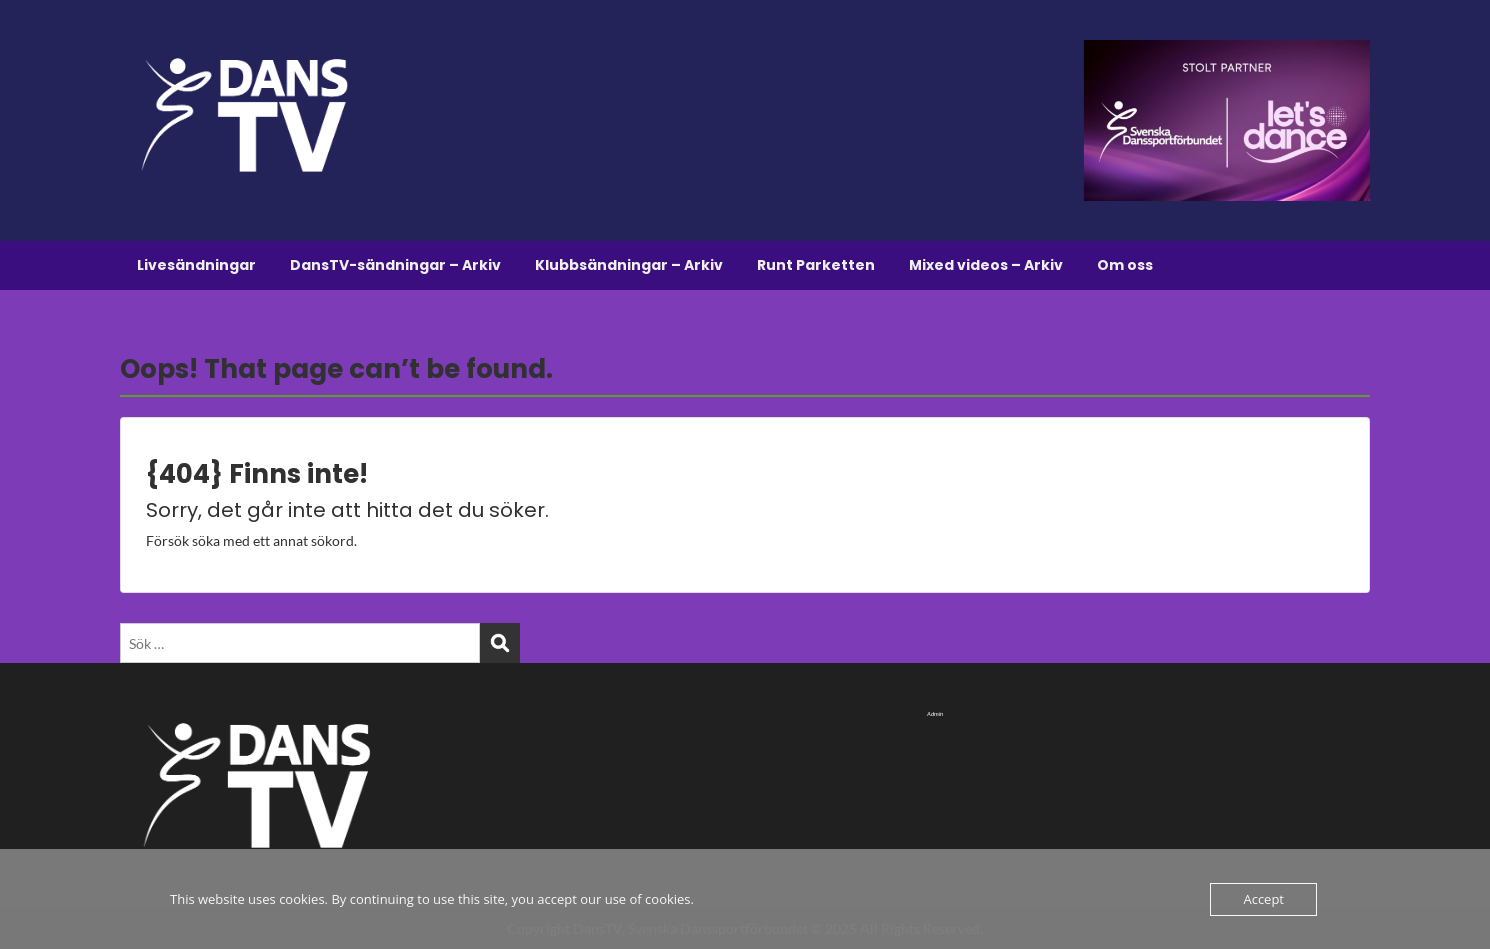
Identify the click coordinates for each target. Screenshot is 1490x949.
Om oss (1125, 265)
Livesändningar (196, 265)
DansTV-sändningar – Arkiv (395, 265)
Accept (1263, 899)
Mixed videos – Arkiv (986, 265)
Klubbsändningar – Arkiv (629, 265)
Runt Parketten (816, 265)
